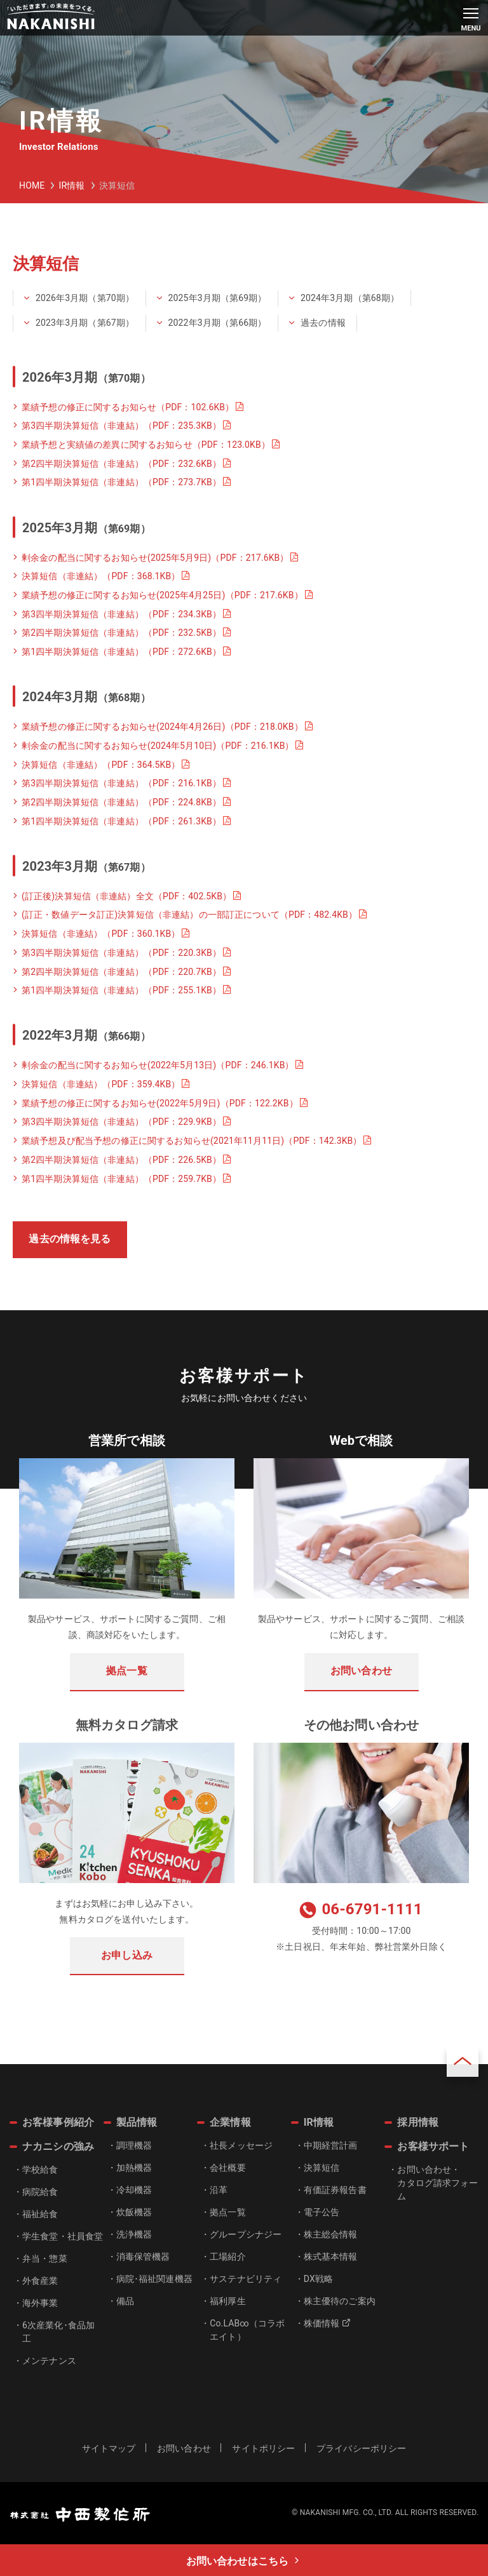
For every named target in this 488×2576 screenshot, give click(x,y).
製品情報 (137, 2122)
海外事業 (40, 2303)
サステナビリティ (245, 2279)
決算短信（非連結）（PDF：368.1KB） (101, 576)
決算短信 (322, 2168)
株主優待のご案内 (340, 2301)
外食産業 (40, 2281)
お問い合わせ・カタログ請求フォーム (437, 2182)
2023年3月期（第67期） (85, 323)
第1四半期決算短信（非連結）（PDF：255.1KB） (121, 990)
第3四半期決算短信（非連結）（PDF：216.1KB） (121, 783)
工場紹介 (228, 2256)
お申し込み (126, 1955)
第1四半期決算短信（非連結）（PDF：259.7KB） (121, 1179)
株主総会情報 (331, 2234)
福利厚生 (228, 2301)
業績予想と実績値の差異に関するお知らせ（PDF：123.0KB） (146, 444)
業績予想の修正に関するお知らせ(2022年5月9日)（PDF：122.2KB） (160, 1103)
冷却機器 (134, 2190)
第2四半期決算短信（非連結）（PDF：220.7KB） (121, 972)
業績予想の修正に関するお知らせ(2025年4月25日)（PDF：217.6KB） (162, 595)
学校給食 (40, 2169)
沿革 (218, 2190)
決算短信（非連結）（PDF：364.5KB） (101, 765)
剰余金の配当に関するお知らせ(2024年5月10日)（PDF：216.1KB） (158, 746)
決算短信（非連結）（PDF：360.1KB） (101, 934)
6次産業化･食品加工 (58, 2332)
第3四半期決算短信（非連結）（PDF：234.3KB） (121, 614)
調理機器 (134, 2145)
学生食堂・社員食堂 (62, 2236)
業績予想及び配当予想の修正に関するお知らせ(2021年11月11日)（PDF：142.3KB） (192, 1141)
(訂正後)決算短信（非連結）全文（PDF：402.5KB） (126, 896)
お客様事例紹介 (58, 2122)
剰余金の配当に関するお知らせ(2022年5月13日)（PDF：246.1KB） (158, 1065)
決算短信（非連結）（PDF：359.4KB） (101, 1084)
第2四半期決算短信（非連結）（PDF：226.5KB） (121, 1160)
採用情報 (417, 2122)
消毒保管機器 (143, 2256)
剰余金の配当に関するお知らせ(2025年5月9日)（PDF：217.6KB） (155, 558)
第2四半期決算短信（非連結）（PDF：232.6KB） (121, 464)
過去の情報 (323, 323)
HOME (31, 185)
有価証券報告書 (335, 2190)
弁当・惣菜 (44, 2258)
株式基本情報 (331, 2256)
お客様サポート (433, 2146)
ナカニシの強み (58, 2146)
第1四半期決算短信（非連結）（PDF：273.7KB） (121, 482)
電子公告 (322, 2212)
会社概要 (228, 2168)
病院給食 (40, 2192)
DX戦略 (318, 2279)
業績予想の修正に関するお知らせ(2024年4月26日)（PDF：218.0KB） (162, 726)
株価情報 (327, 2323)
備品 (125, 2301)
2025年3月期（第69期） (217, 298)
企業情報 (230, 2122)
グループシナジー (245, 2234)
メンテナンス (49, 2361)
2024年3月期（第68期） (350, 298)
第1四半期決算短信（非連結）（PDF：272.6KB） (121, 652)
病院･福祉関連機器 (154, 2279)
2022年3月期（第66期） (217, 323)
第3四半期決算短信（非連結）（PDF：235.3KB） (121, 425)
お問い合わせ (361, 1671)
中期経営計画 (331, 2145)
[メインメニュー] (471, 18)
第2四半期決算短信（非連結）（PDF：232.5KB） (121, 632)
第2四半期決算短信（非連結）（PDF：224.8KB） (121, 802)
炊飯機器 (134, 2212)
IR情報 (71, 185)
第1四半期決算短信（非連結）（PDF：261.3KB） (121, 821)
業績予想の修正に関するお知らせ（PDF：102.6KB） (128, 407)
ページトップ (462, 2061)
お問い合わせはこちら (237, 2561)
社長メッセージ (241, 2145)
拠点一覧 (126, 1671)
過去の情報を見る (70, 1239)
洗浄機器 (134, 2234)
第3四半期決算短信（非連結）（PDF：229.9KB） (121, 1122)
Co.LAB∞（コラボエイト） (247, 2330)
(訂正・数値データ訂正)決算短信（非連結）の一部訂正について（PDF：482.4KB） (189, 914)
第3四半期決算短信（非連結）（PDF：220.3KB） (121, 953)
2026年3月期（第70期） (85, 298)
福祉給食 (40, 2214)
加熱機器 (134, 2168)
